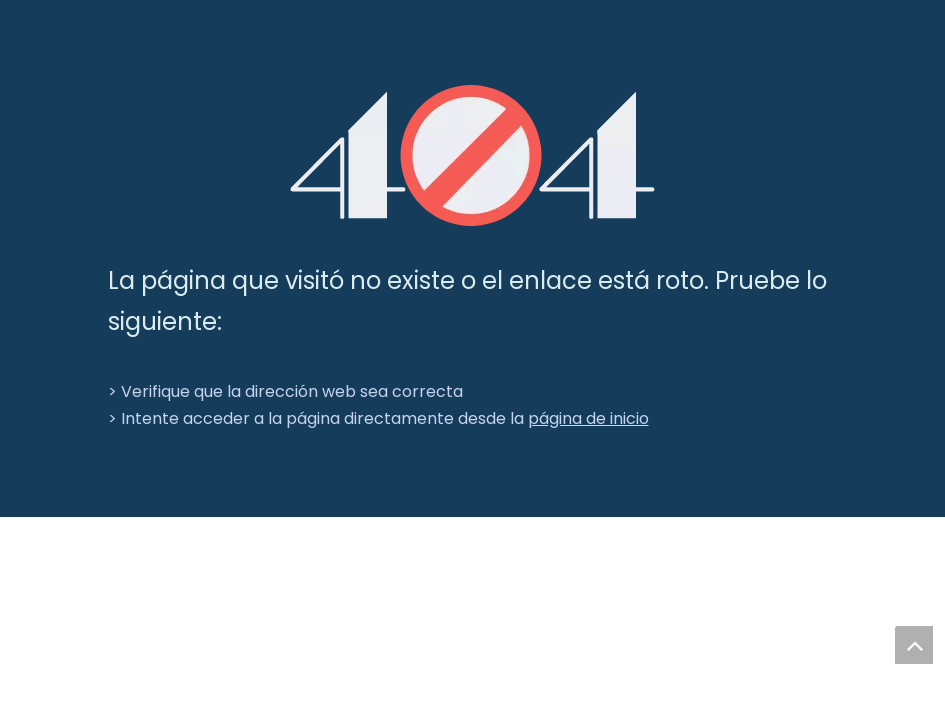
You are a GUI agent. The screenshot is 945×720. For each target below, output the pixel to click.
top (914, 645)
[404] (472, 155)
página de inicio (588, 418)
